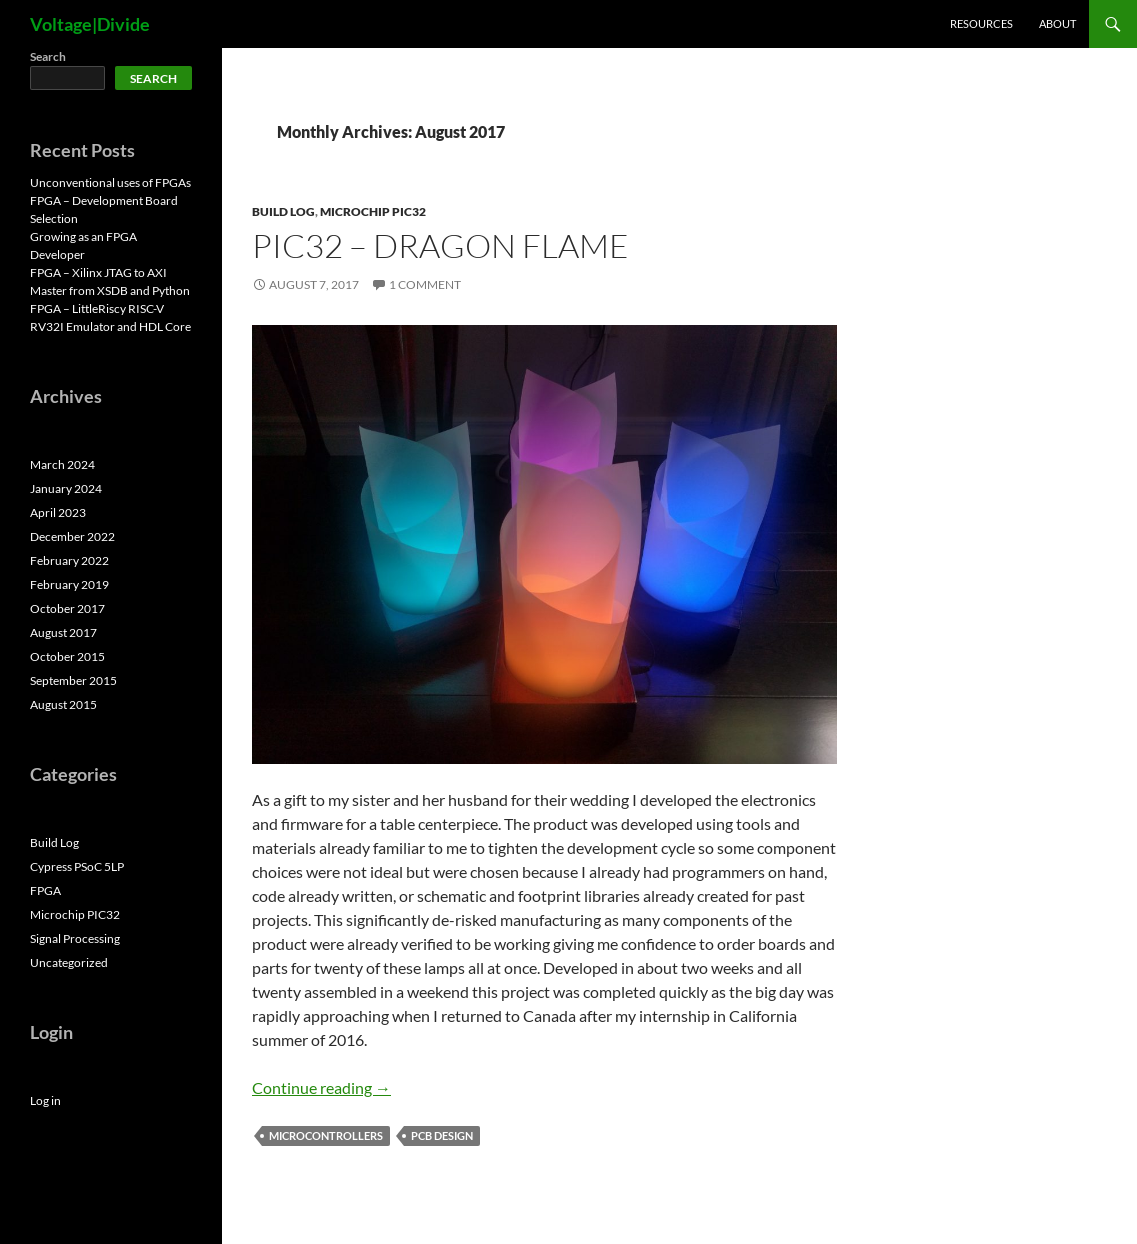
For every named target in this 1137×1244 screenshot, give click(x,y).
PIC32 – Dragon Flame (440, 245)
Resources (981, 23)
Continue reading (321, 1087)
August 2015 (63, 704)
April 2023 (58, 512)
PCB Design (442, 1135)
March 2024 (62, 464)
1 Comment (425, 284)
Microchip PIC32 (373, 211)
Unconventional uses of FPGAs (110, 182)
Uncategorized (69, 962)
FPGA (45, 890)
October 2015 (67, 656)
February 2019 (69, 584)
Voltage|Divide (90, 24)
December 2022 (72, 536)
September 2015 (73, 680)
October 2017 (67, 608)
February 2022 (69, 560)
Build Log (283, 211)
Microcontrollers (326, 1135)
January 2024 (66, 488)
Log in (45, 1100)
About (1057, 23)
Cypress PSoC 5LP (77, 866)
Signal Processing (75, 938)
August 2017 (63, 632)
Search (48, 56)
